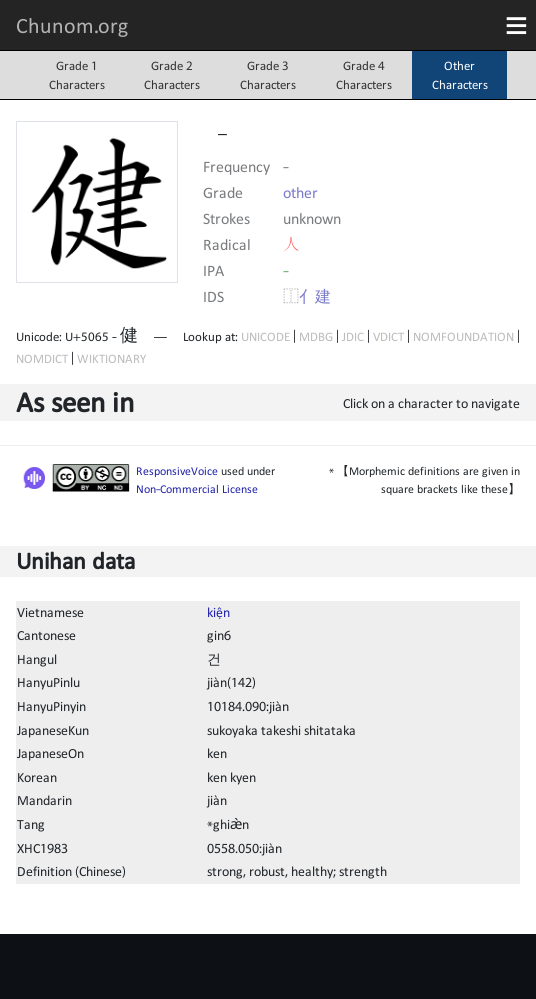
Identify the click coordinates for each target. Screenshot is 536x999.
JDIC (353, 336)
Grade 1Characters (77, 75)
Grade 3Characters (268, 75)
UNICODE (265, 336)
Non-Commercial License (197, 489)
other (300, 192)
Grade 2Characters (172, 75)
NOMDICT (42, 358)
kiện (218, 612)
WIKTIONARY (111, 358)
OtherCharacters (460, 75)
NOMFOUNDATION (463, 336)
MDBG (316, 336)
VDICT (388, 336)
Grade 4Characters (364, 75)
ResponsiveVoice (177, 471)
